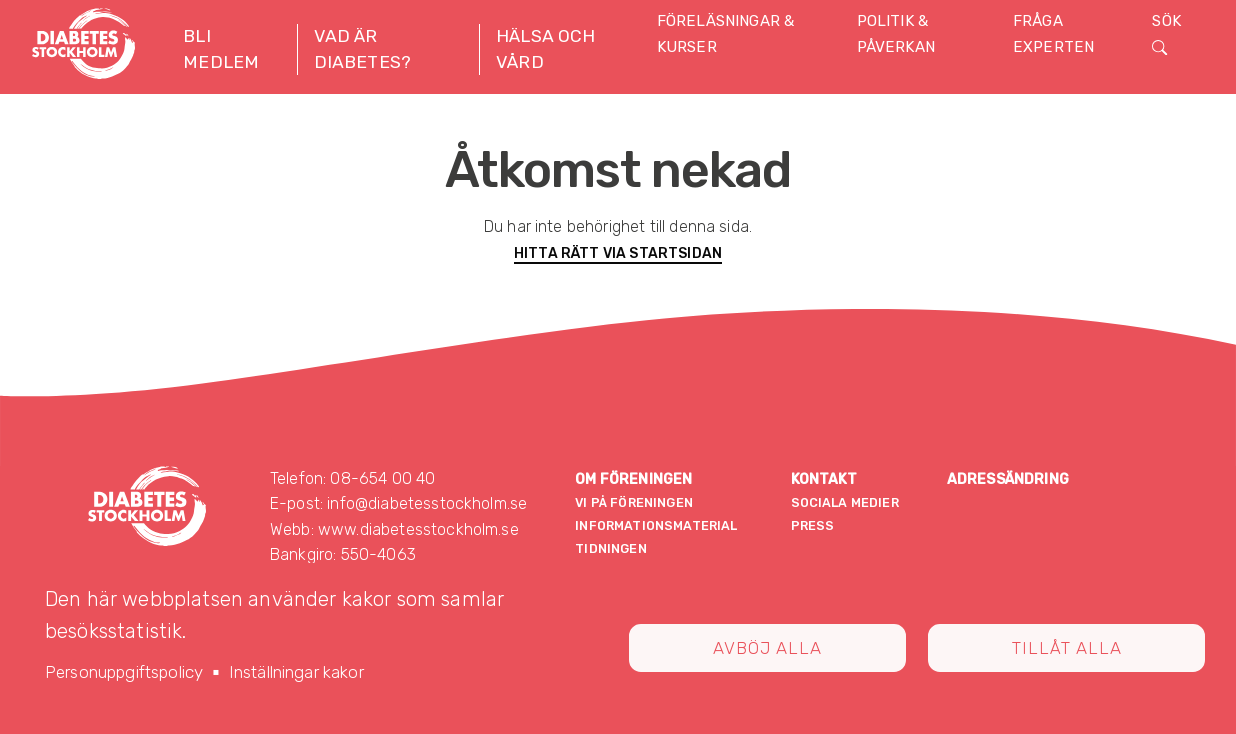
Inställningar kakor (296, 672)
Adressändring (1008, 479)
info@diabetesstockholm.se (427, 503)
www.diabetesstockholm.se (418, 529)
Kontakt (824, 479)
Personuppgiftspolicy (124, 672)
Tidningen (610, 548)
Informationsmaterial (656, 525)
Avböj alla (767, 648)
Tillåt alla (1067, 648)
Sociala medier (845, 502)
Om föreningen (633, 479)
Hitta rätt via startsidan (618, 253)
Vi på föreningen (634, 502)
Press (813, 525)
